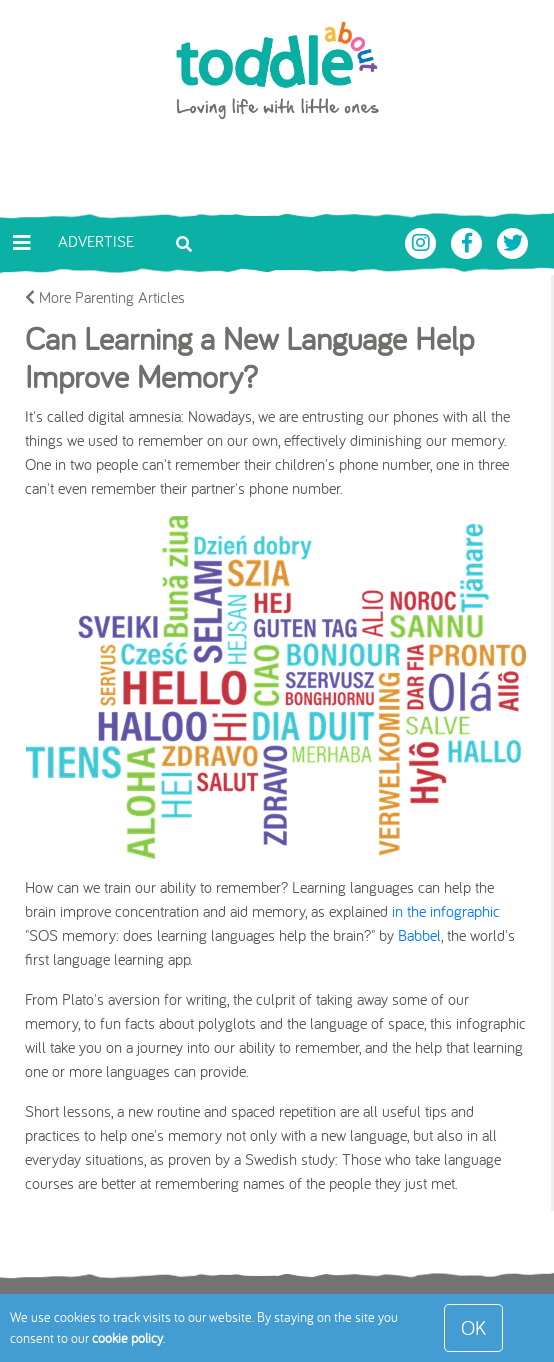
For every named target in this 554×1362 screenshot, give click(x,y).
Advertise (96, 241)
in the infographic (446, 911)
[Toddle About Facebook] (469, 241)
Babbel (419, 935)
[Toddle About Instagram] (423, 241)
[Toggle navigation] (22, 243)
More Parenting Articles (105, 297)
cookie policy (127, 1338)
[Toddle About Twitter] (513, 241)
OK (473, 1327)
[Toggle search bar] (184, 242)
